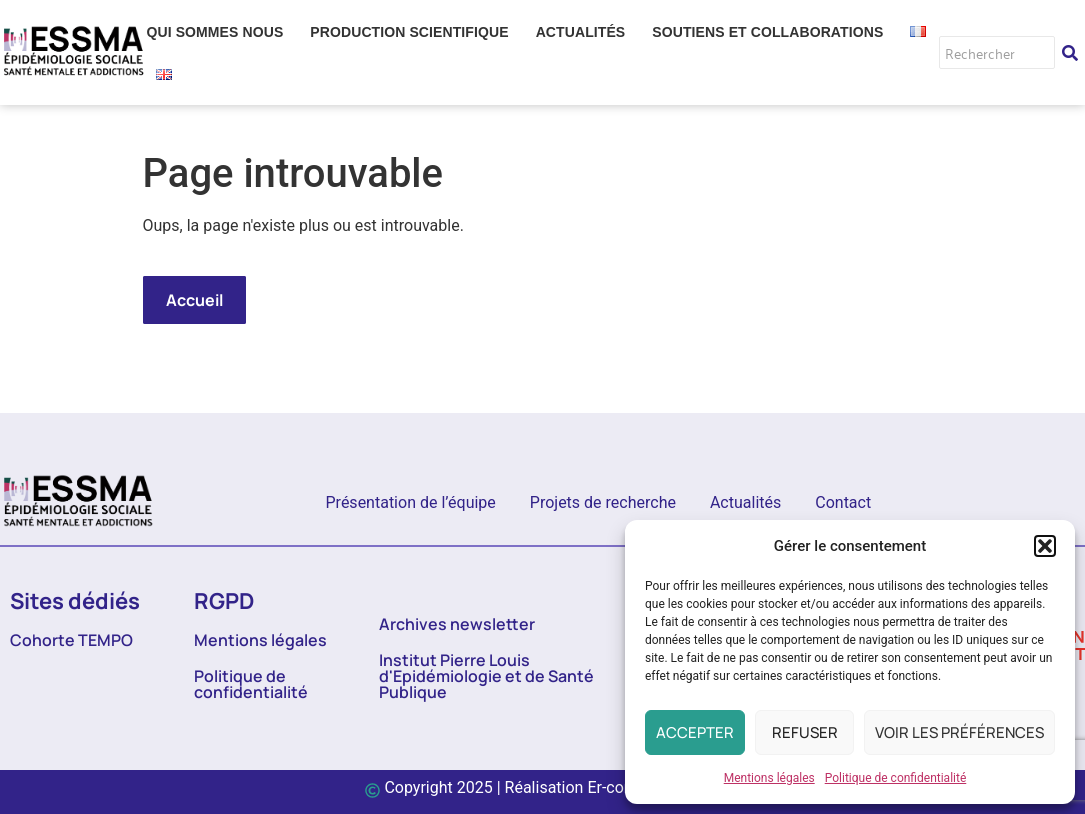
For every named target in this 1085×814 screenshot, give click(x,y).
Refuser (805, 732)
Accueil (194, 300)
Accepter (695, 732)
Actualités (745, 502)
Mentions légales (769, 778)
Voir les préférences (959, 732)
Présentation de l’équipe (411, 502)
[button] (1045, 546)
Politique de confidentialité (896, 778)
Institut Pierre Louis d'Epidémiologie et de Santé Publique (486, 676)
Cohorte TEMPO (71, 640)
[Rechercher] (997, 52)
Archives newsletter (457, 624)
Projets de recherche (603, 502)
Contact (843, 502)
